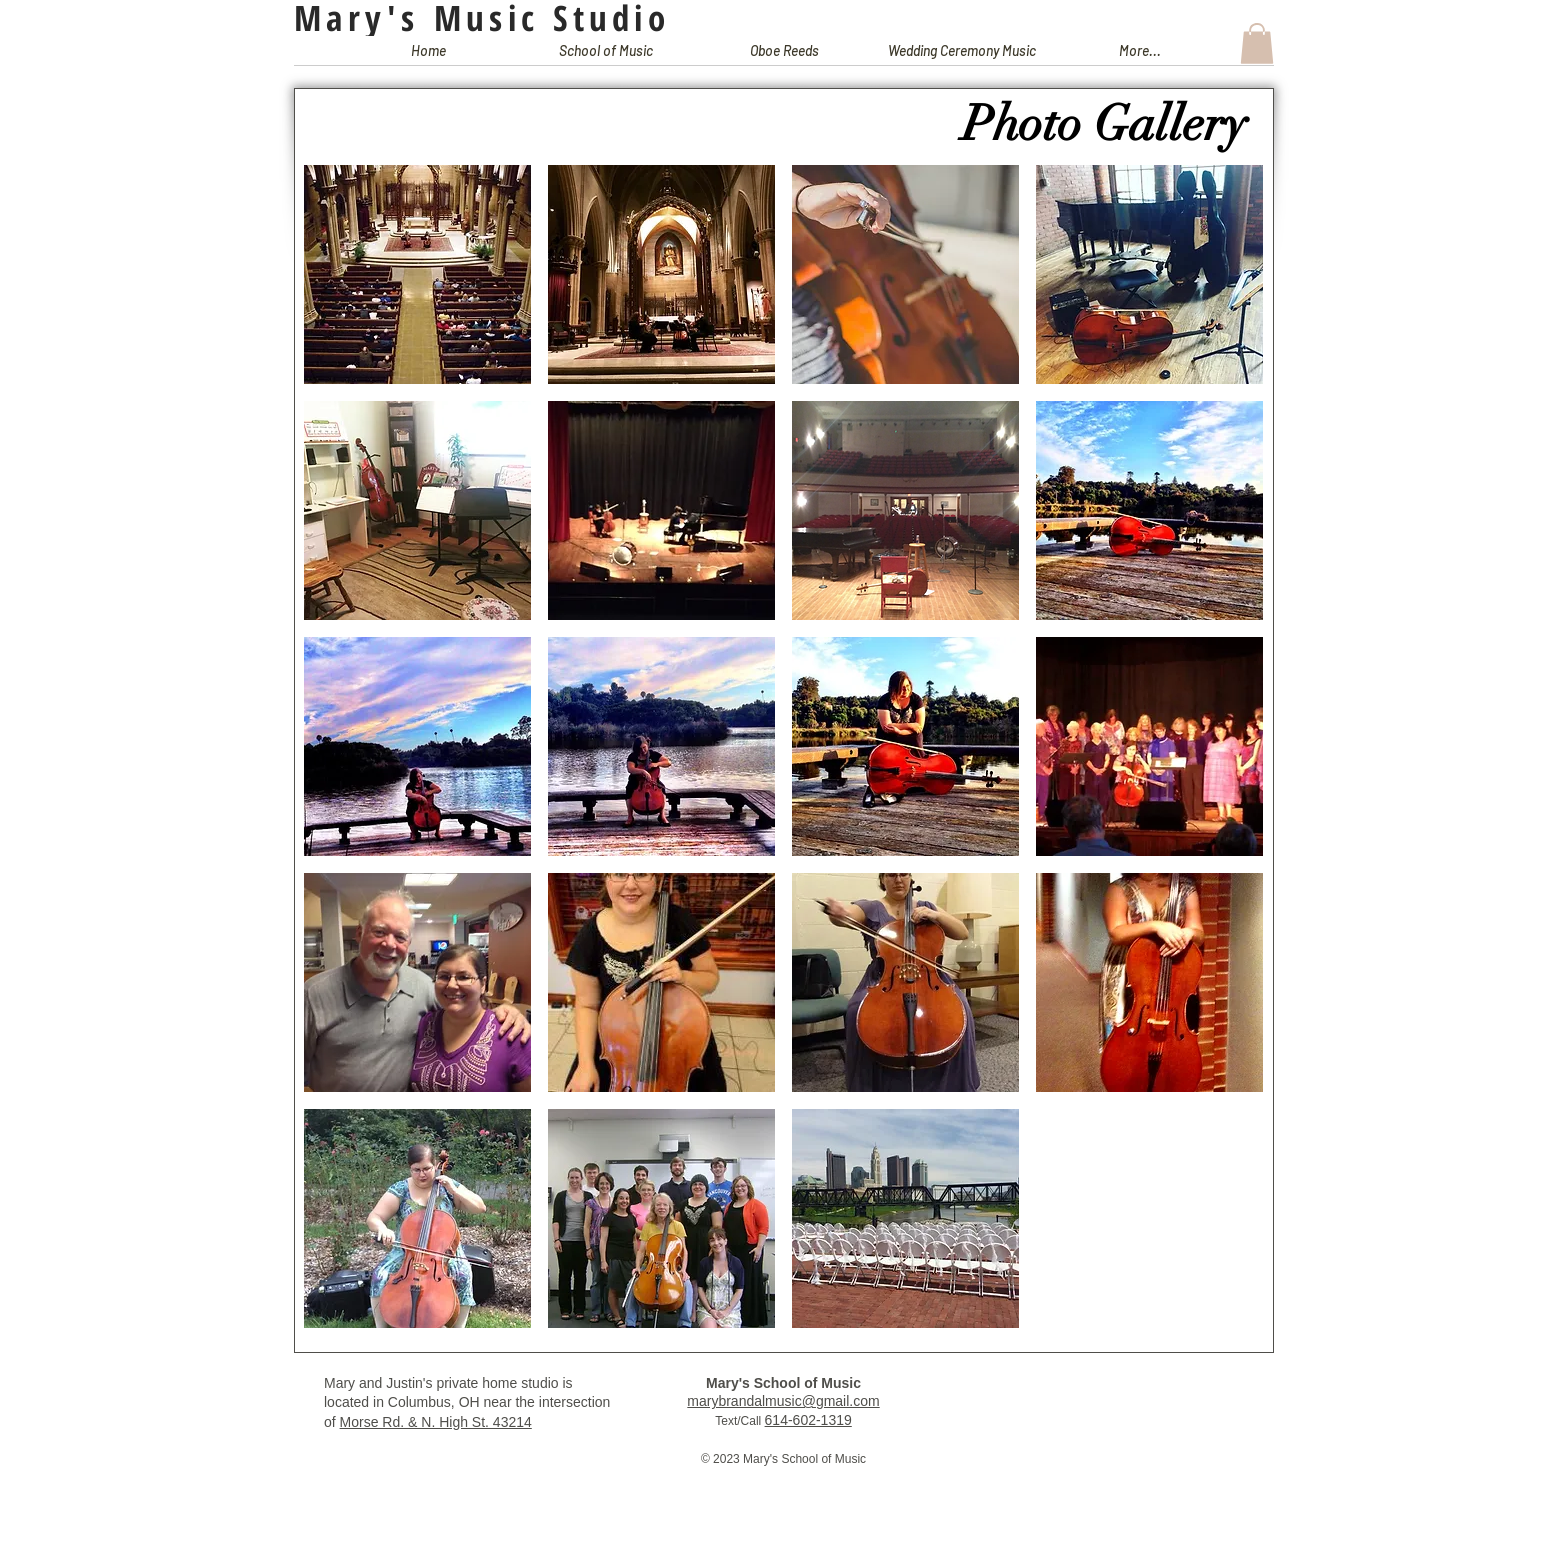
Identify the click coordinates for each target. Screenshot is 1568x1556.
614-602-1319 (808, 1420)
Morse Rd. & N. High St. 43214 (436, 1422)
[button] (606, 57)
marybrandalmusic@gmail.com (783, 1401)
